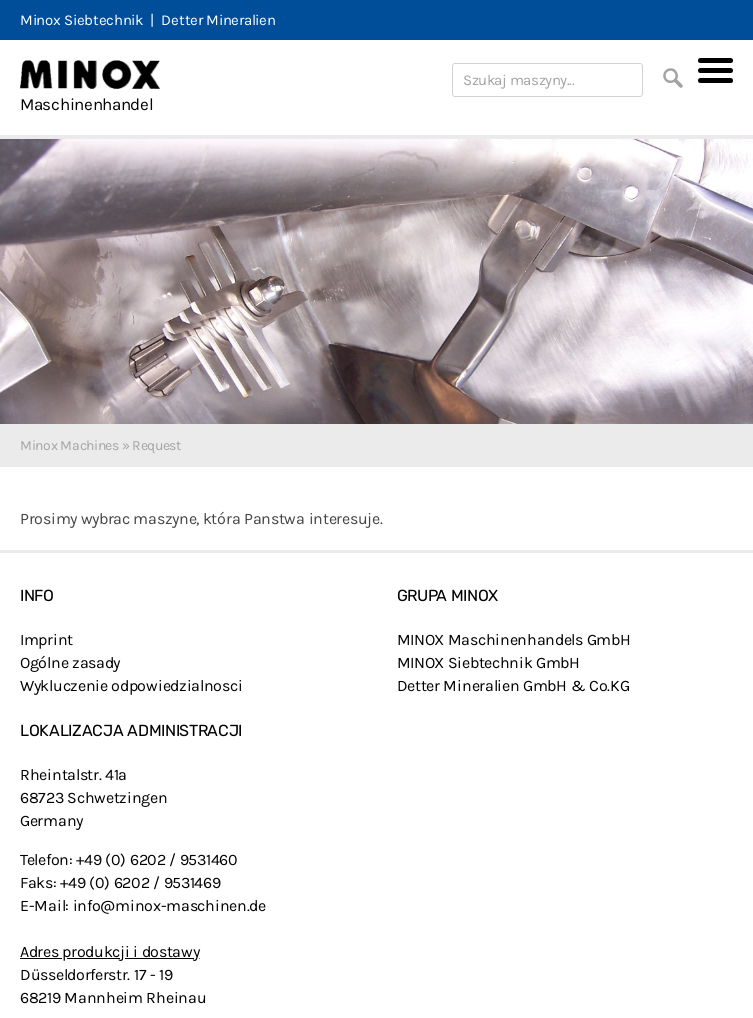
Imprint (46, 639)
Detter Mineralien (218, 20)
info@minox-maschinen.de (169, 905)
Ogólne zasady (70, 662)
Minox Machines (69, 445)
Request (156, 445)
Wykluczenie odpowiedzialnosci (131, 685)
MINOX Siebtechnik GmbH (488, 662)
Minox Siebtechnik (81, 20)
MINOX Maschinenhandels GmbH (514, 639)
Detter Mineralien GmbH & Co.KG (513, 685)
